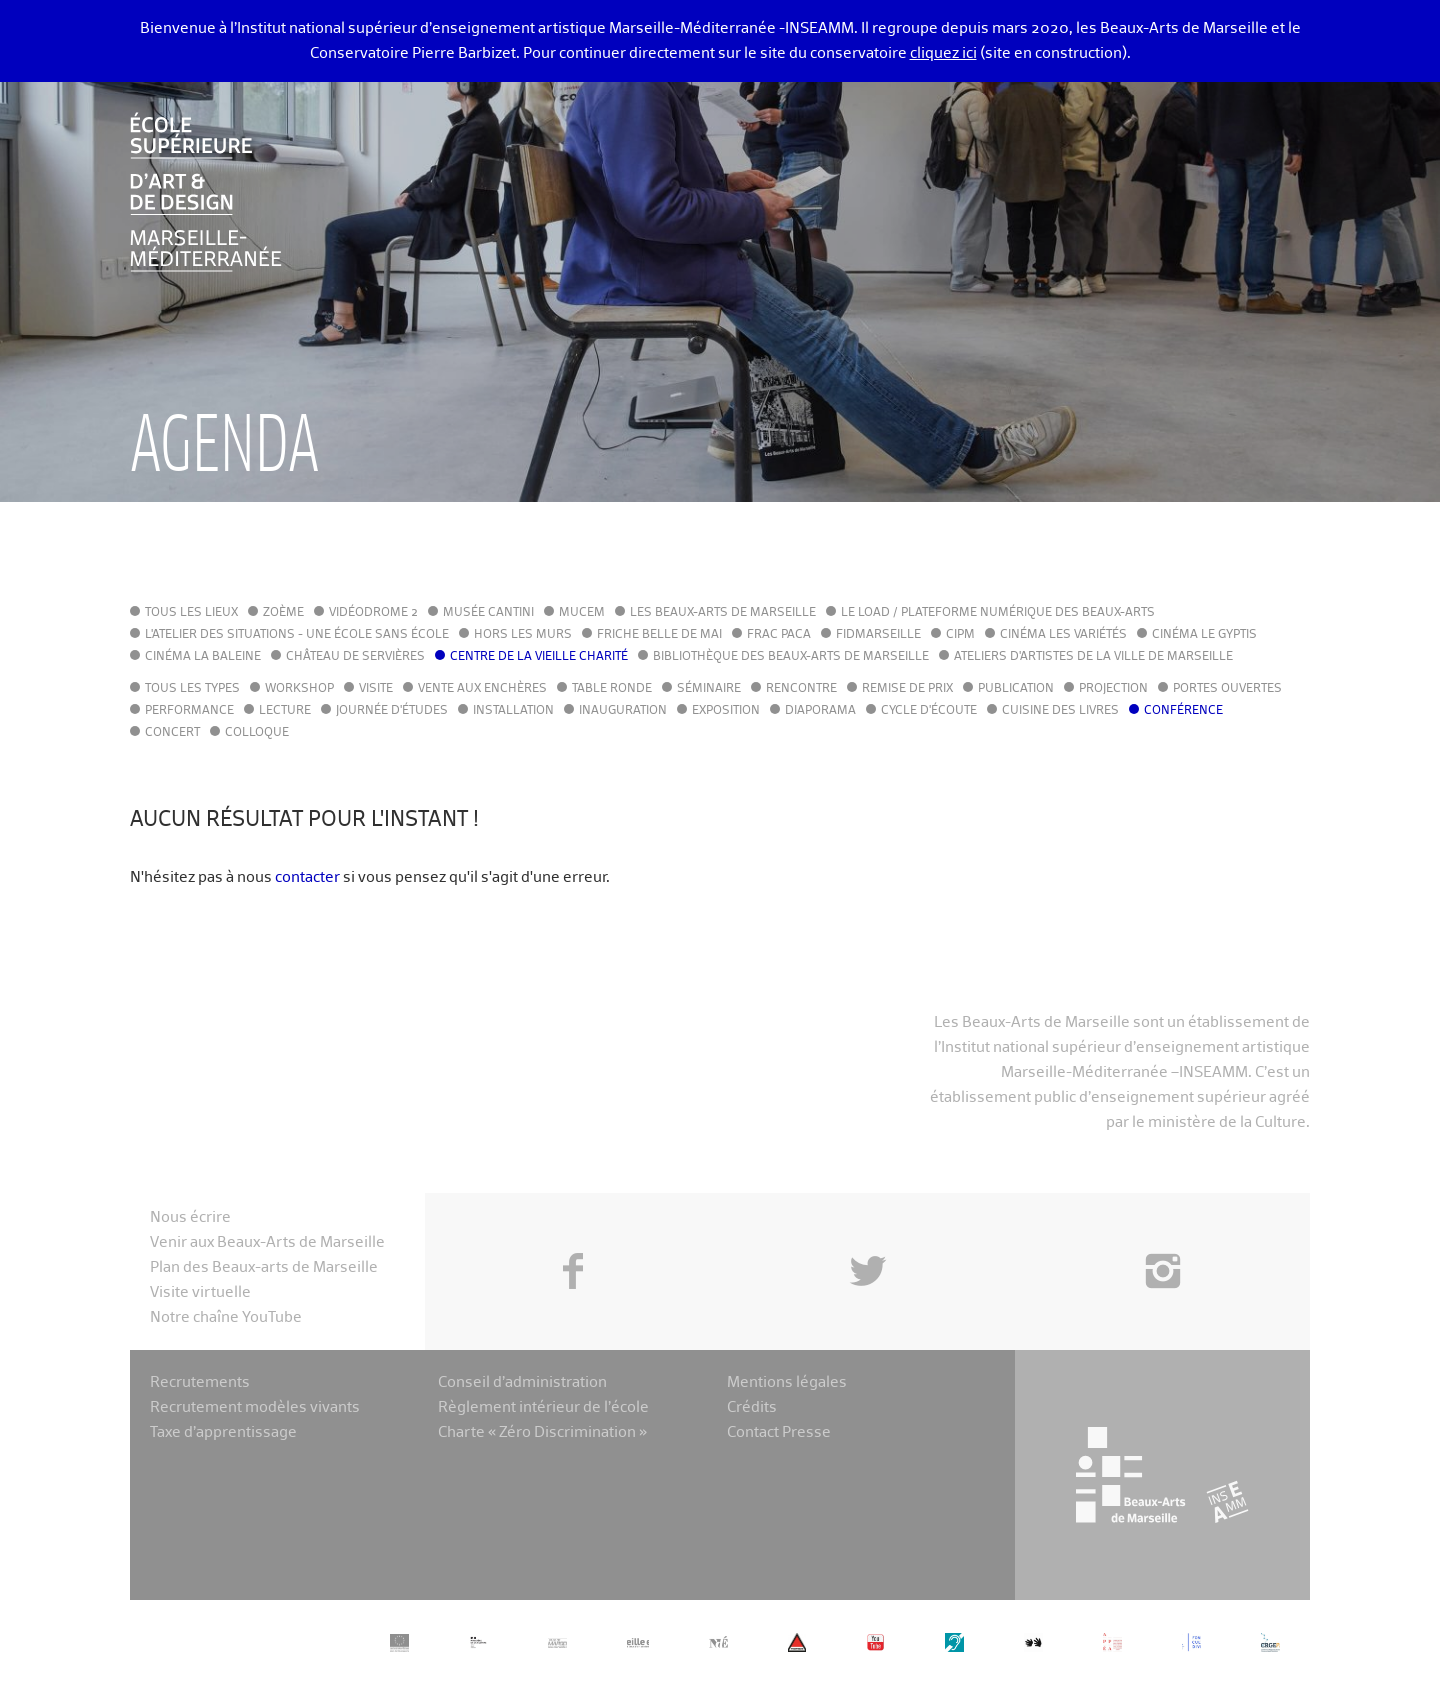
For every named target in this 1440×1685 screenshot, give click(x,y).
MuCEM (582, 613)
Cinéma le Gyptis (1204, 635)
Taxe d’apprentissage (223, 1432)
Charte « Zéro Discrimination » (542, 1432)
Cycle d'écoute (929, 711)
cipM (960, 635)
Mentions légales (787, 1382)
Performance (189, 711)
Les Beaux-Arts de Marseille (723, 613)
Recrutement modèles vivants (255, 1407)
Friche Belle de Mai (659, 635)
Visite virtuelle (200, 1292)
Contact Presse (779, 1432)
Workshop (299, 689)
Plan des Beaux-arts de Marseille (264, 1267)
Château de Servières (355, 657)
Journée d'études (392, 711)
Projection (1113, 689)
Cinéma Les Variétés (1063, 635)
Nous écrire (190, 1217)
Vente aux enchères (482, 689)
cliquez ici (943, 53)
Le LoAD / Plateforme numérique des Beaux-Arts (998, 613)
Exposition (726, 711)
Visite (376, 689)
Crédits (752, 1407)
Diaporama (820, 711)
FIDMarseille (878, 635)
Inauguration (623, 711)
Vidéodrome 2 (373, 613)
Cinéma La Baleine (203, 657)
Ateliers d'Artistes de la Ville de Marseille (1093, 657)
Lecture (285, 711)
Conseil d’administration (522, 1382)
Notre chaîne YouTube (226, 1317)
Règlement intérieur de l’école (543, 1407)
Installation (513, 711)
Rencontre (801, 689)
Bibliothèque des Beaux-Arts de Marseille (791, 657)
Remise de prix (907, 689)
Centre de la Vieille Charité (539, 657)
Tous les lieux (191, 613)
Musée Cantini (488, 613)
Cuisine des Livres (1060, 711)
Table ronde (612, 689)
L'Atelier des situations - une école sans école (297, 635)
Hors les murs (523, 635)
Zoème (283, 613)
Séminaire (709, 689)
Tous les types (192, 689)
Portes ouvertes (1227, 689)
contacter (307, 877)
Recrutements (200, 1382)
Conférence (1183, 711)
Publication (1016, 689)
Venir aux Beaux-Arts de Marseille (267, 1242)
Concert (172, 733)
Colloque (257, 733)
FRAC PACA (779, 635)
